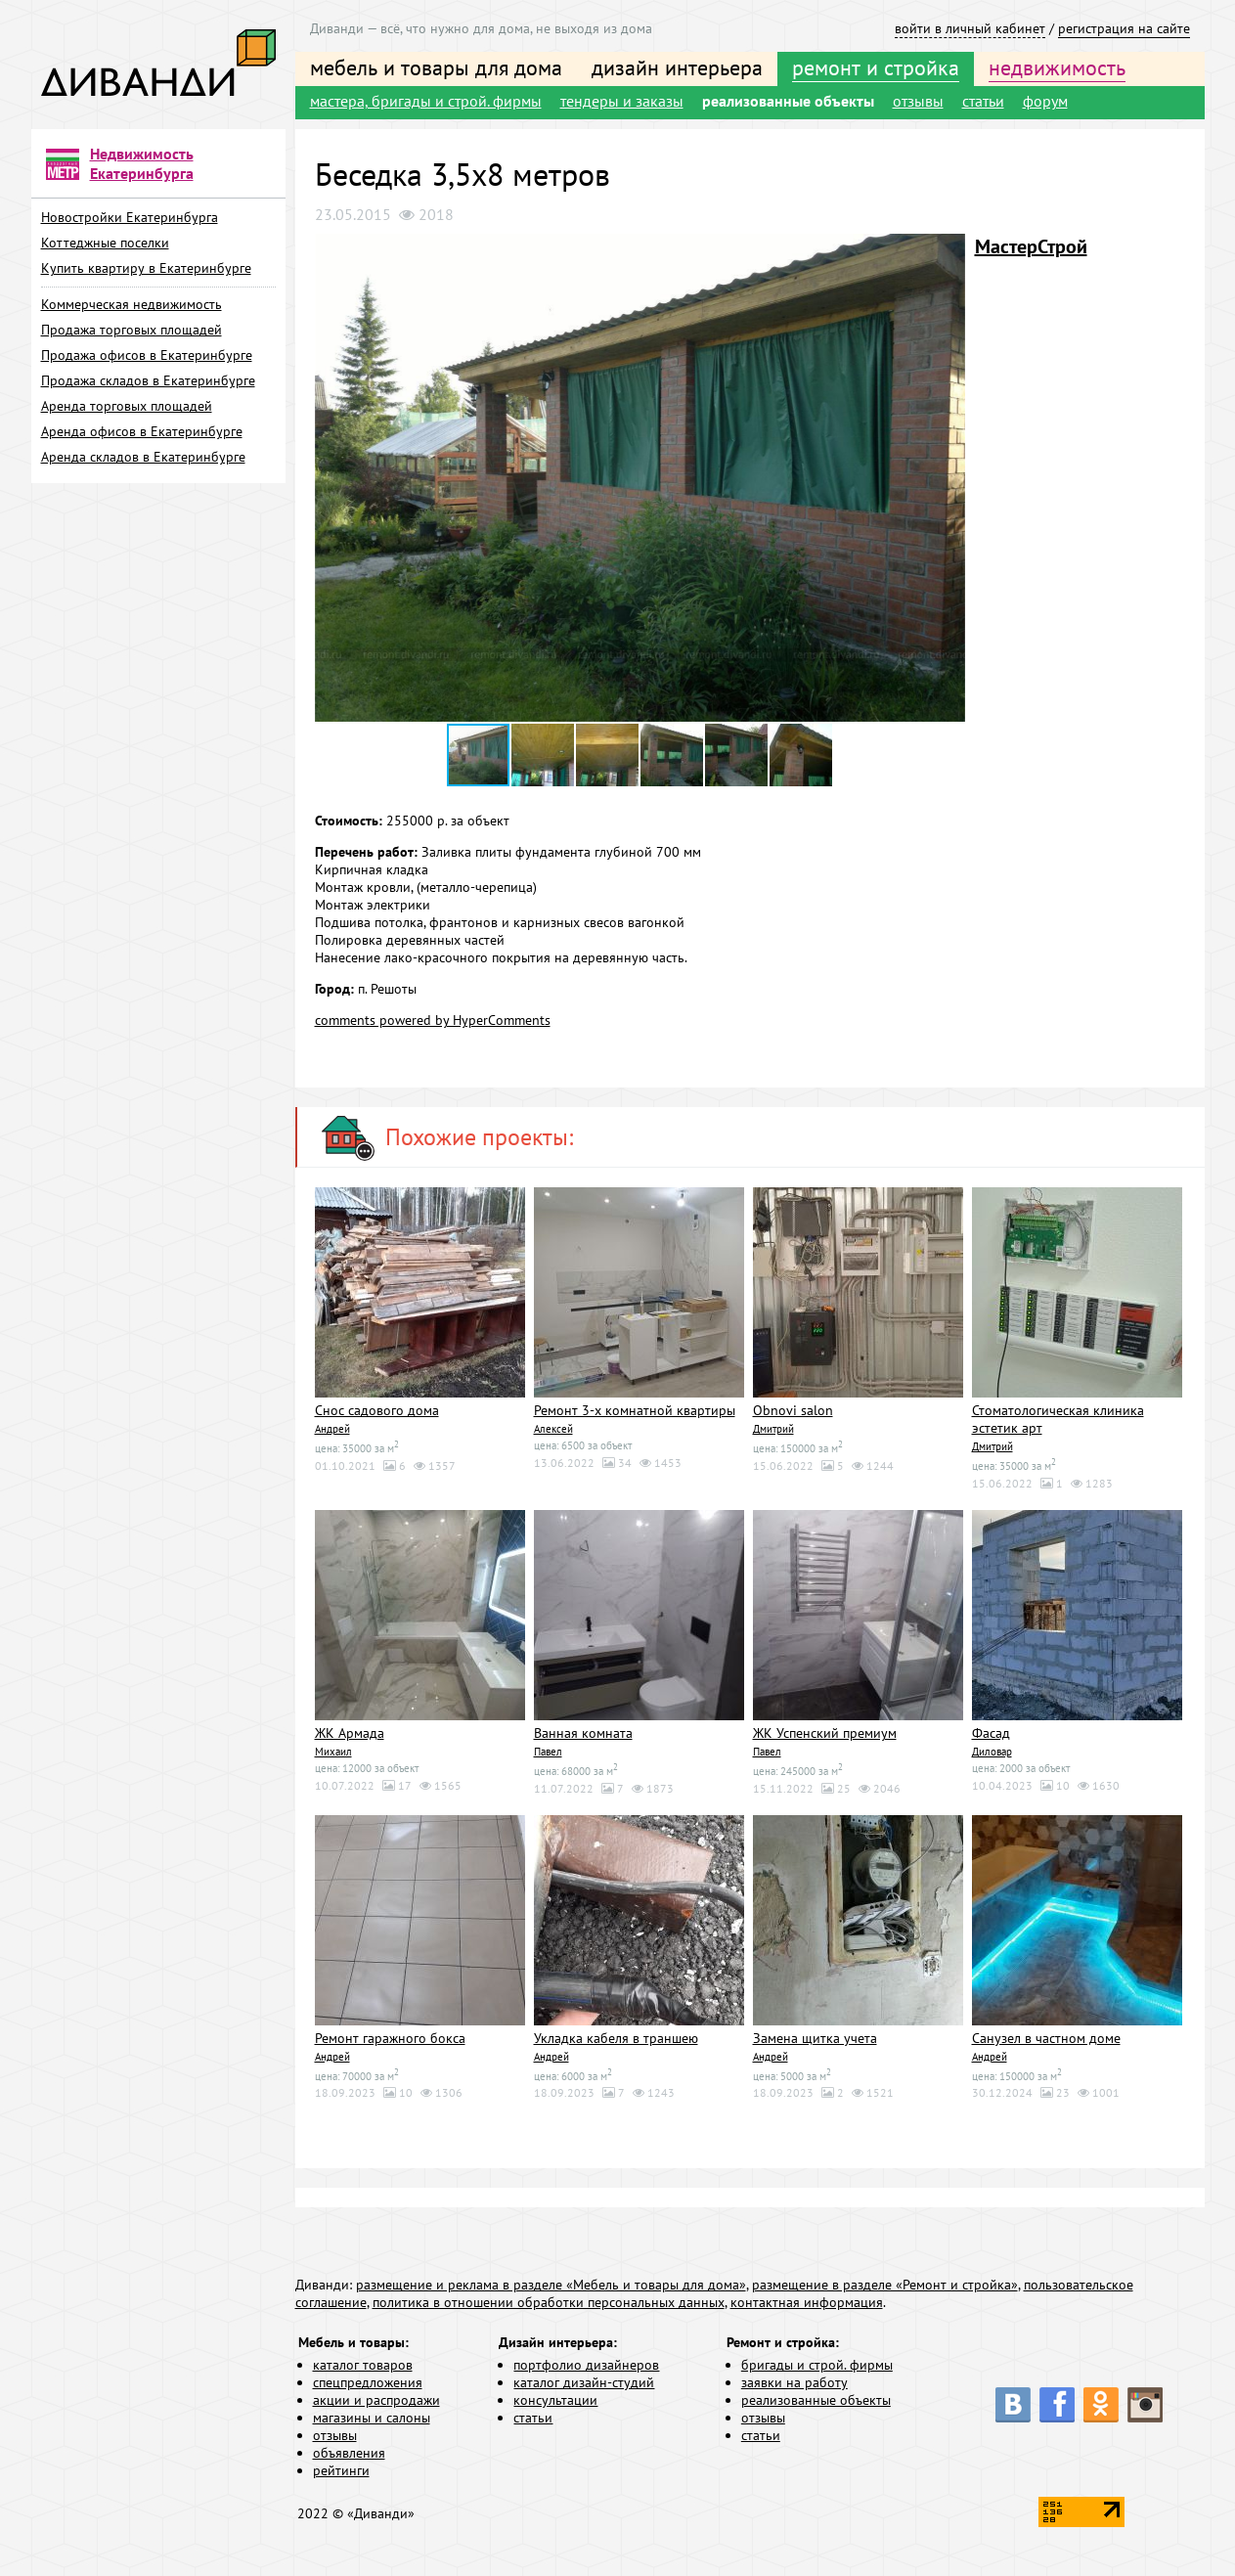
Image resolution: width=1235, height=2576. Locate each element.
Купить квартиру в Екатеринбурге (146, 268)
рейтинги (341, 2470)
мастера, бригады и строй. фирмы (426, 101)
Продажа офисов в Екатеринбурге (146, 355)
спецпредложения (367, 2382)
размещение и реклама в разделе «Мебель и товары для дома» (551, 2284)
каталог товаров (363, 2365)
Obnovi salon (793, 1410)
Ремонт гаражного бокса (390, 2038)
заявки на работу (794, 2382)
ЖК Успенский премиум (825, 1733)
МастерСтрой (1031, 246)
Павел (548, 1751)
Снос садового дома (377, 1410)
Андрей (332, 1429)
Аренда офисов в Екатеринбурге (142, 431)
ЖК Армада (349, 1733)
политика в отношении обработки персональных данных (549, 2302)
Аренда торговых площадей (126, 406)
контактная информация (806, 2302)
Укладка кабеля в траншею (616, 2038)
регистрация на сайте (1124, 28)
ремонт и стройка (875, 67)
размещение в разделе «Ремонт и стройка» (885, 2284)
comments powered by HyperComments (433, 1020)
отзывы (918, 101)
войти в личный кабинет (970, 28)
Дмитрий (773, 1429)
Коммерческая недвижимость (131, 304)
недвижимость (1057, 67)
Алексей (553, 1429)
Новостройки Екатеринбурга (129, 217)
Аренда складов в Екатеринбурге (143, 457)
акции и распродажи (376, 2400)
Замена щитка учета (815, 2038)
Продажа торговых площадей (131, 329)
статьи (983, 101)
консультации (555, 2400)
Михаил (333, 1751)
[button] (947, 251)
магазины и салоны (371, 2417)
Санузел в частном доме (1046, 2038)
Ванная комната (583, 1733)
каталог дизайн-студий (583, 2382)
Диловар (992, 1751)
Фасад (991, 1733)
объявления (349, 2453)
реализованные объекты (788, 101)
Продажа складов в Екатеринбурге (148, 380)
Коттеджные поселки (105, 242)
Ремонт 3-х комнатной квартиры (634, 1410)
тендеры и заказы (622, 101)
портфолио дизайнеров (586, 2365)
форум (1045, 101)
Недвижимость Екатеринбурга (142, 163)
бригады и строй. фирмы (817, 2365)
